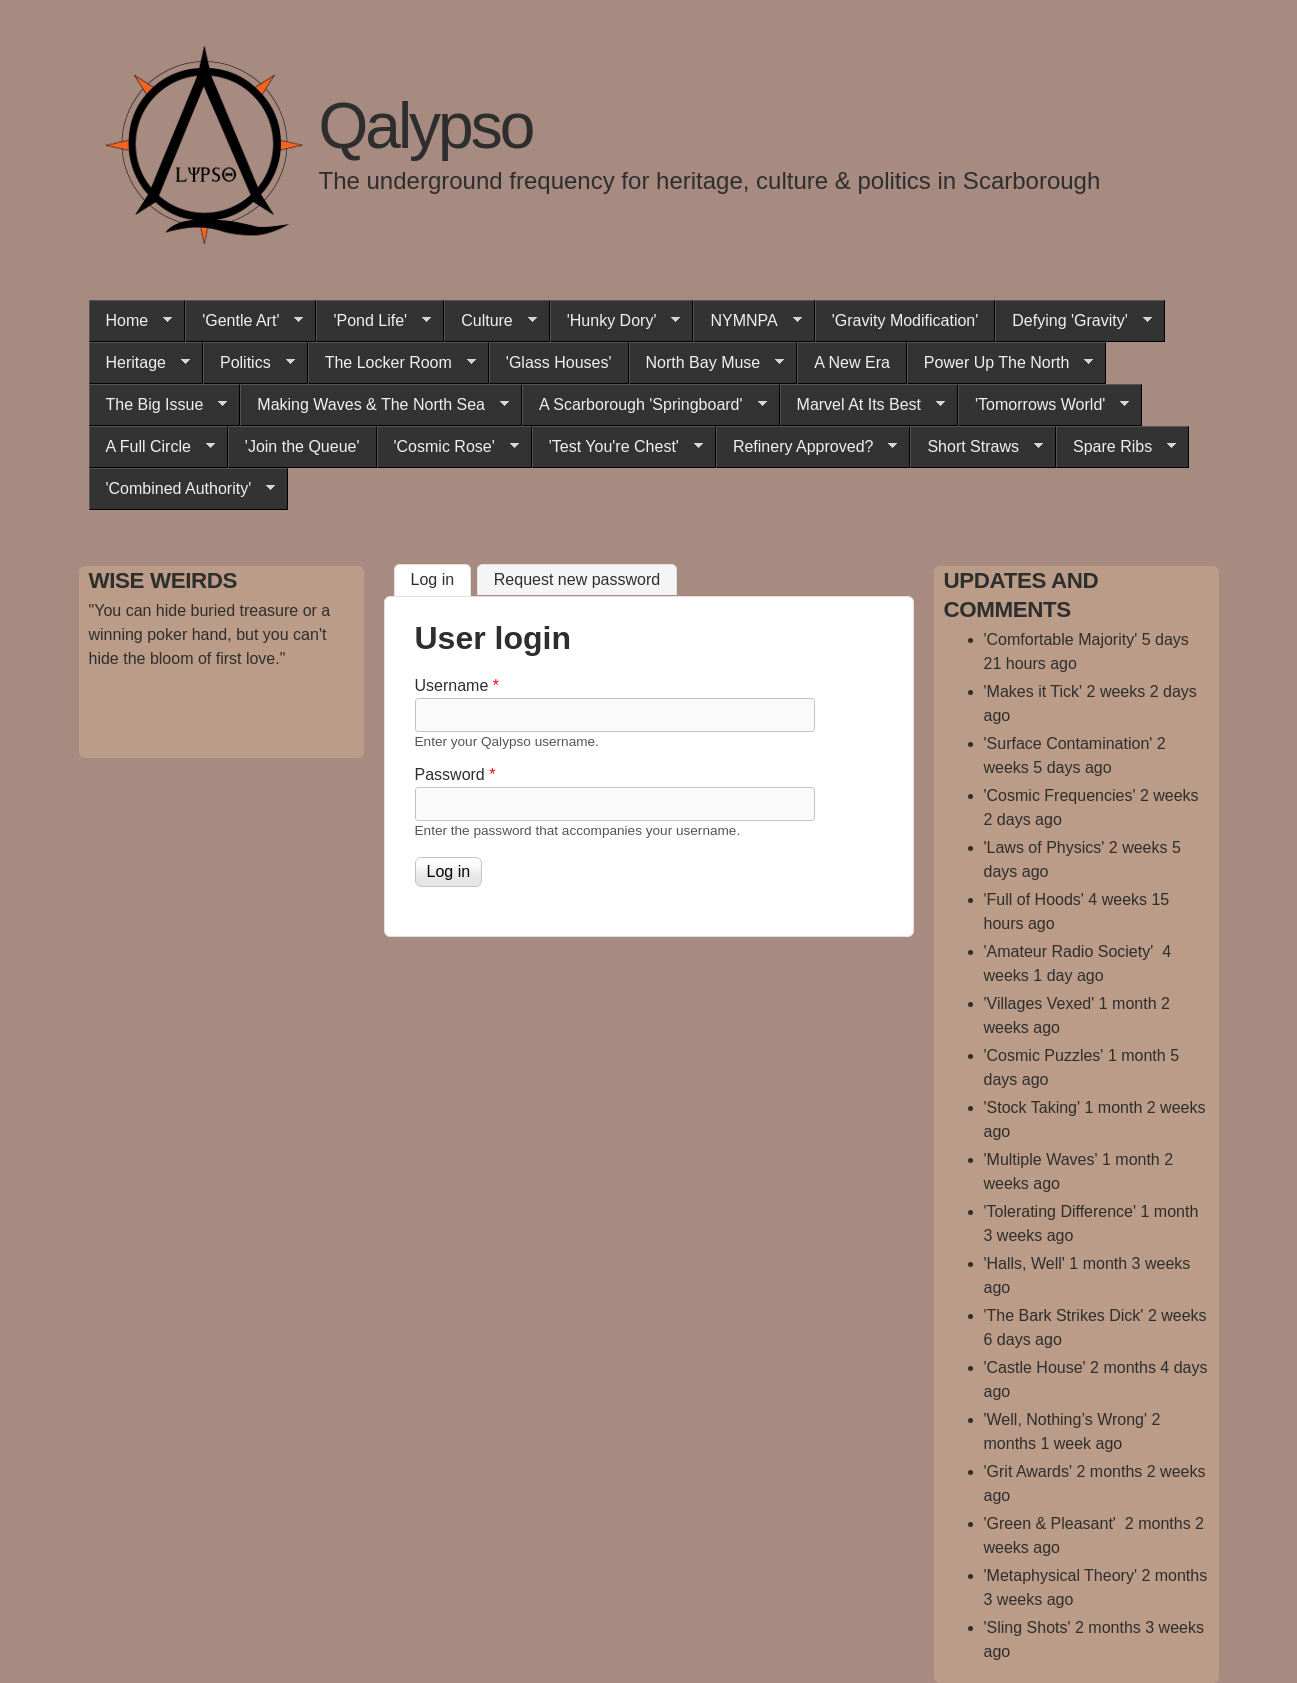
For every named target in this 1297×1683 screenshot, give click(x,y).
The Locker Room (392, 363)
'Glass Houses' (559, 362)
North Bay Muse (707, 363)
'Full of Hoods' (1034, 899)
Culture (490, 321)
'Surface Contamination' (1068, 743)
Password (455, 774)
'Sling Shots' (1027, 1627)
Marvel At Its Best (862, 405)
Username (457, 685)
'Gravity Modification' (905, 320)
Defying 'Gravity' (1073, 321)
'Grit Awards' (1028, 1471)
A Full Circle (152, 447)
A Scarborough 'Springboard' (644, 405)
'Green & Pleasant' (1052, 1523)
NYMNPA (747, 321)
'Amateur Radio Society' (1071, 951)
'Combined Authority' (182, 489)
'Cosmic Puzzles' (1044, 1055)
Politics (249, 363)
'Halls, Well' (1024, 1263)
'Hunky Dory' (615, 321)
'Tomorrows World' (1043, 405)
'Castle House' (1035, 1367)
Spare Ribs (1116, 447)
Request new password (577, 579)
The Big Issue (158, 405)
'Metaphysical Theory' (1060, 1575)
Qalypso (426, 126)
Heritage (139, 363)
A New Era (852, 362)
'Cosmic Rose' (448, 447)
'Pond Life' (373, 321)
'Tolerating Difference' (1060, 1211)
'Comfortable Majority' (1061, 639)
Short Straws (976, 447)
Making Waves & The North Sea (374, 405)
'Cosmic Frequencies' (1060, 795)
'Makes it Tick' (1033, 691)
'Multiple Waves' (1041, 1159)
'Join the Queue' (302, 446)
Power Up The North (1000, 363)
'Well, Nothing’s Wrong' (1066, 1419)
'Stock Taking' (1032, 1107)
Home (131, 321)
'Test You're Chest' (617, 447)
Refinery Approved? (807, 447)
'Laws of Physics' (1044, 847)
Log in (441, 577)
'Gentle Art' (244, 321)
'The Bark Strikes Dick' (1064, 1315)
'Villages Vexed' (1039, 1003)
